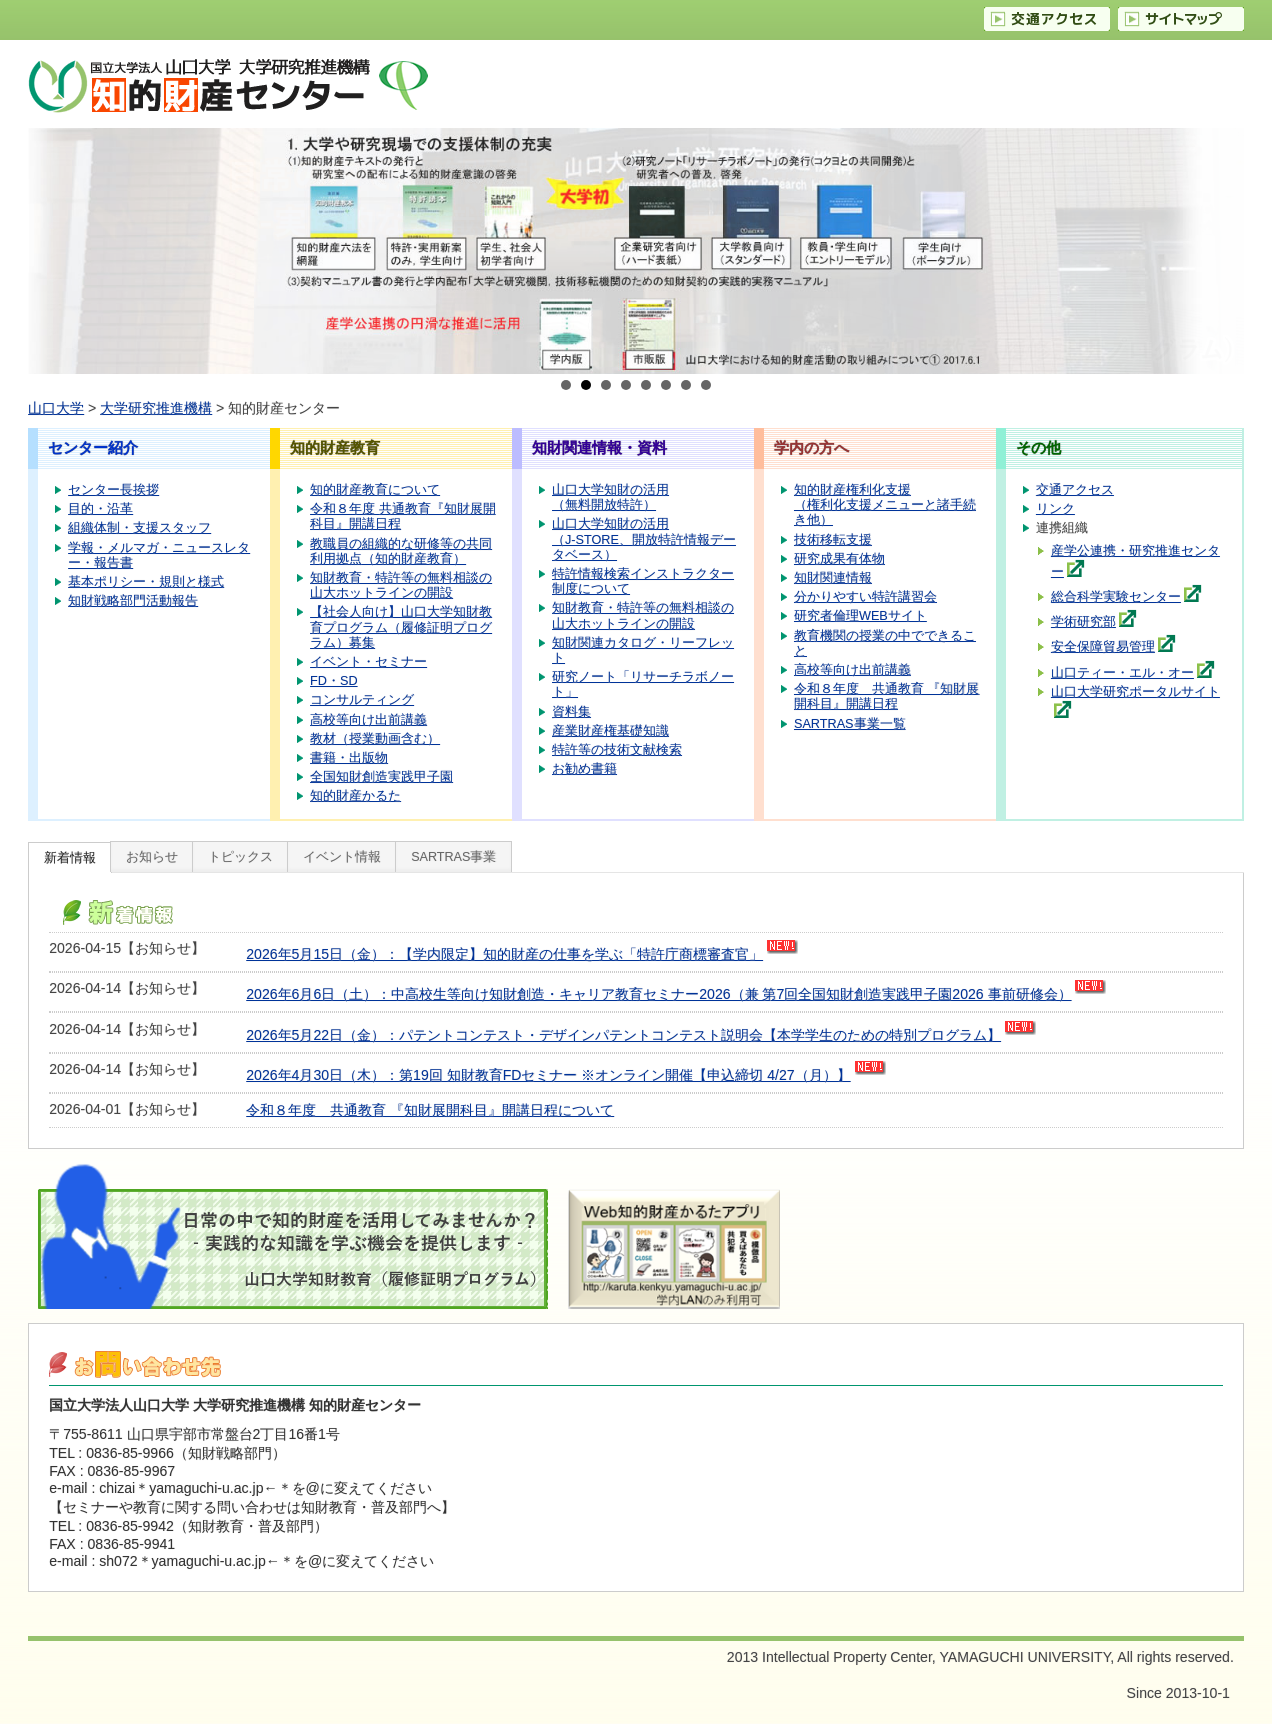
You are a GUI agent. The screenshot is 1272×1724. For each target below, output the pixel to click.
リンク (1055, 509)
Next (1218, 251)
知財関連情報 (833, 578)
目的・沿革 (100, 509)
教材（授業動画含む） (375, 739)
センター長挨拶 (113, 490)
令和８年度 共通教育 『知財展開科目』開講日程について (430, 1110)
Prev (54, 251)
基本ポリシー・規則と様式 (146, 582)
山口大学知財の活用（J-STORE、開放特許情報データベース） (644, 539)
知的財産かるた (355, 796)
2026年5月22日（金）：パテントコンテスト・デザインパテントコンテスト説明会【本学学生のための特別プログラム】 (623, 1035)
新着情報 (70, 858)
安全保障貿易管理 (1103, 647)
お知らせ (152, 857)
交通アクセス (1075, 490)
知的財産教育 (335, 447)
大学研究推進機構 (156, 408)
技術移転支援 (833, 540)
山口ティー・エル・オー (1122, 673)
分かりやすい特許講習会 (865, 597)
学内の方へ (811, 447)
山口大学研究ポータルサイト (1135, 692)
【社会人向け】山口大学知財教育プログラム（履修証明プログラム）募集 (401, 627)
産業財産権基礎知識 (610, 731)
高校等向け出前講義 (368, 720)
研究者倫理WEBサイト (860, 616)
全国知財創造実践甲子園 (381, 777)
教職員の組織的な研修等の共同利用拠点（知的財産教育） (401, 551)
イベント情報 (342, 857)
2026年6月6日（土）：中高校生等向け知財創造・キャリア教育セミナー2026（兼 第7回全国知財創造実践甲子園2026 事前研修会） (658, 994)
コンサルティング (362, 700)
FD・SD (333, 681)
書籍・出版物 (349, 758)
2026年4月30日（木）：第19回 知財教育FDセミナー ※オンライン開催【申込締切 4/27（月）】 (548, 1075)
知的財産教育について (375, 490)
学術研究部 (1083, 622)
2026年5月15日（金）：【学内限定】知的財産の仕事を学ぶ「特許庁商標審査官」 (504, 954)
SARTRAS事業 (453, 857)
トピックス (240, 857)
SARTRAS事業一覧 (850, 724)
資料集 (571, 712)
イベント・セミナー (368, 662)
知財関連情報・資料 (599, 447)
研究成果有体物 (839, 559)
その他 (1038, 447)
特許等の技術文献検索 (617, 750)
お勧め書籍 (584, 769)
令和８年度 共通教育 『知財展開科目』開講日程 (887, 696)
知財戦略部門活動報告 (133, 601)
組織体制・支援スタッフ (139, 528)
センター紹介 (93, 447)
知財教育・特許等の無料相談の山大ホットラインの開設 (401, 585)
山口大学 (56, 408)
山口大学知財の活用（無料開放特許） (610, 497)
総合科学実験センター (1116, 597)
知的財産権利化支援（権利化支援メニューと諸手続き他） (885, 505)
